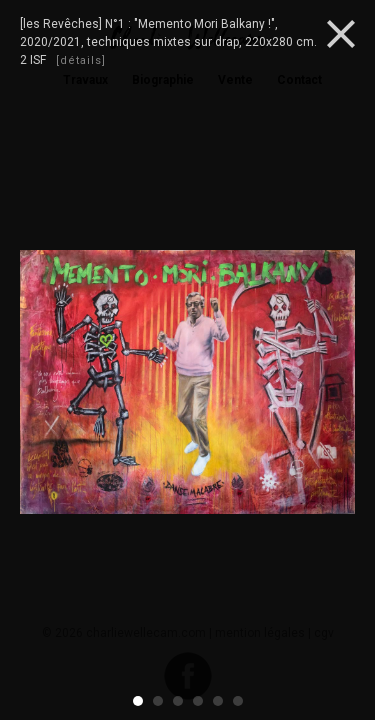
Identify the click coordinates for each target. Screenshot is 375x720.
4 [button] (199, 701)
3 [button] (179, 701)
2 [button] (159, 701)
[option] (187, 385)
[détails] (81, 60)
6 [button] (239, 701)
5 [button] (219, 701)
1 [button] (139, 701)
